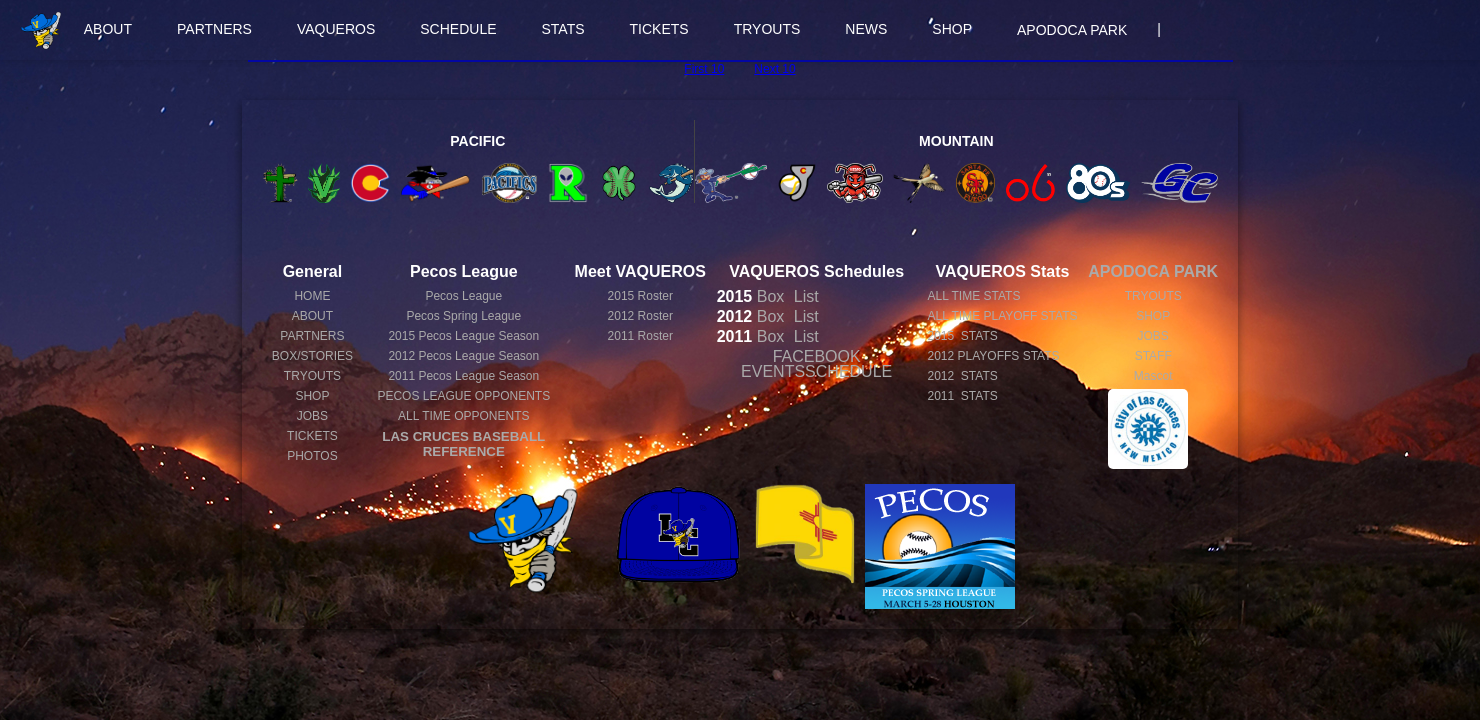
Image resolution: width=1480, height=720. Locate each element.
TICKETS (659, 29)
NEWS (866, 29)
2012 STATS (962, 376)
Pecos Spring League (463, 316)
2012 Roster (640, 316)
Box (751, 296)
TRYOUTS (767, 29)
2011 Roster (640, 336)
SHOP (952, 29)
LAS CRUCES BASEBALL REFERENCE (463, 444)
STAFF (1153, 356)
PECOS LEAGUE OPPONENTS (463, 396)
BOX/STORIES (312, 356)
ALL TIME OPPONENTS (463, 416)
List (803, 296)
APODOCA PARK (1072, 30)
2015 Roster (640, 296)
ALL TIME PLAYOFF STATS (1002, 316)
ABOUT (108, 29)
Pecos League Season (463, 336)
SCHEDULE (458, 29)
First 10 (704, 69)
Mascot (1153, 376)
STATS (563, 29)
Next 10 (774, 69)
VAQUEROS (336, 29)
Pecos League (463, 296)
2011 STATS (962, 396)
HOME (312, 296)
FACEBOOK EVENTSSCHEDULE (816, 364)
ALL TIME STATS (973, 296)
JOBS (312, 416)
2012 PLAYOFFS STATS (993, 356)
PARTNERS (214, 29)
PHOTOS (312, 456)
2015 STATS (962, 336)
